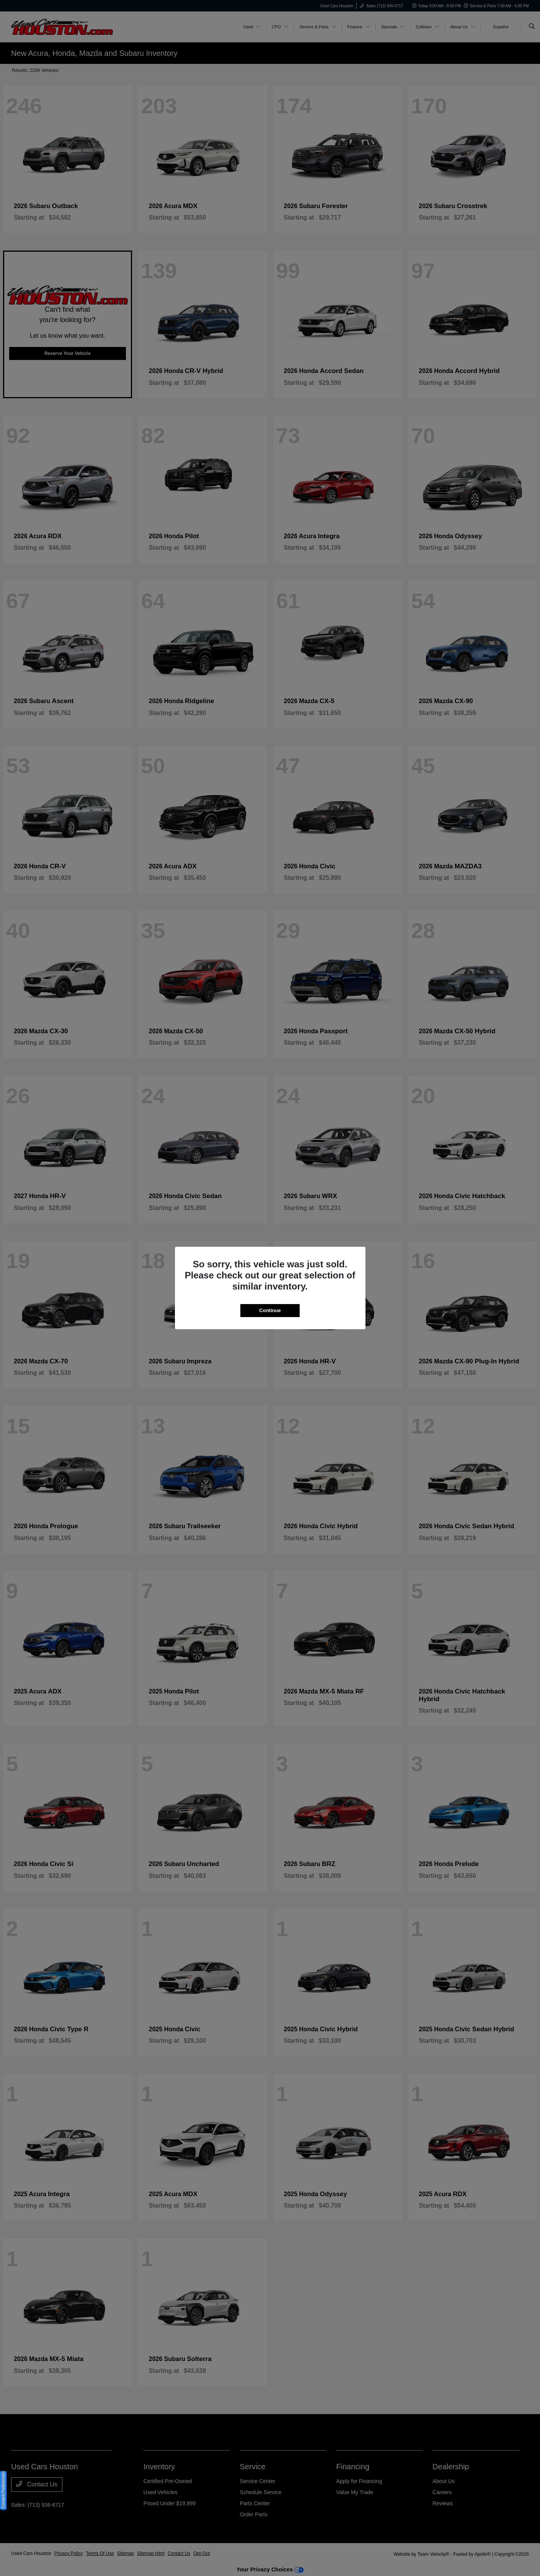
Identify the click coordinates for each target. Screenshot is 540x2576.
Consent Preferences (3, 2490)
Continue (270, 1310)
